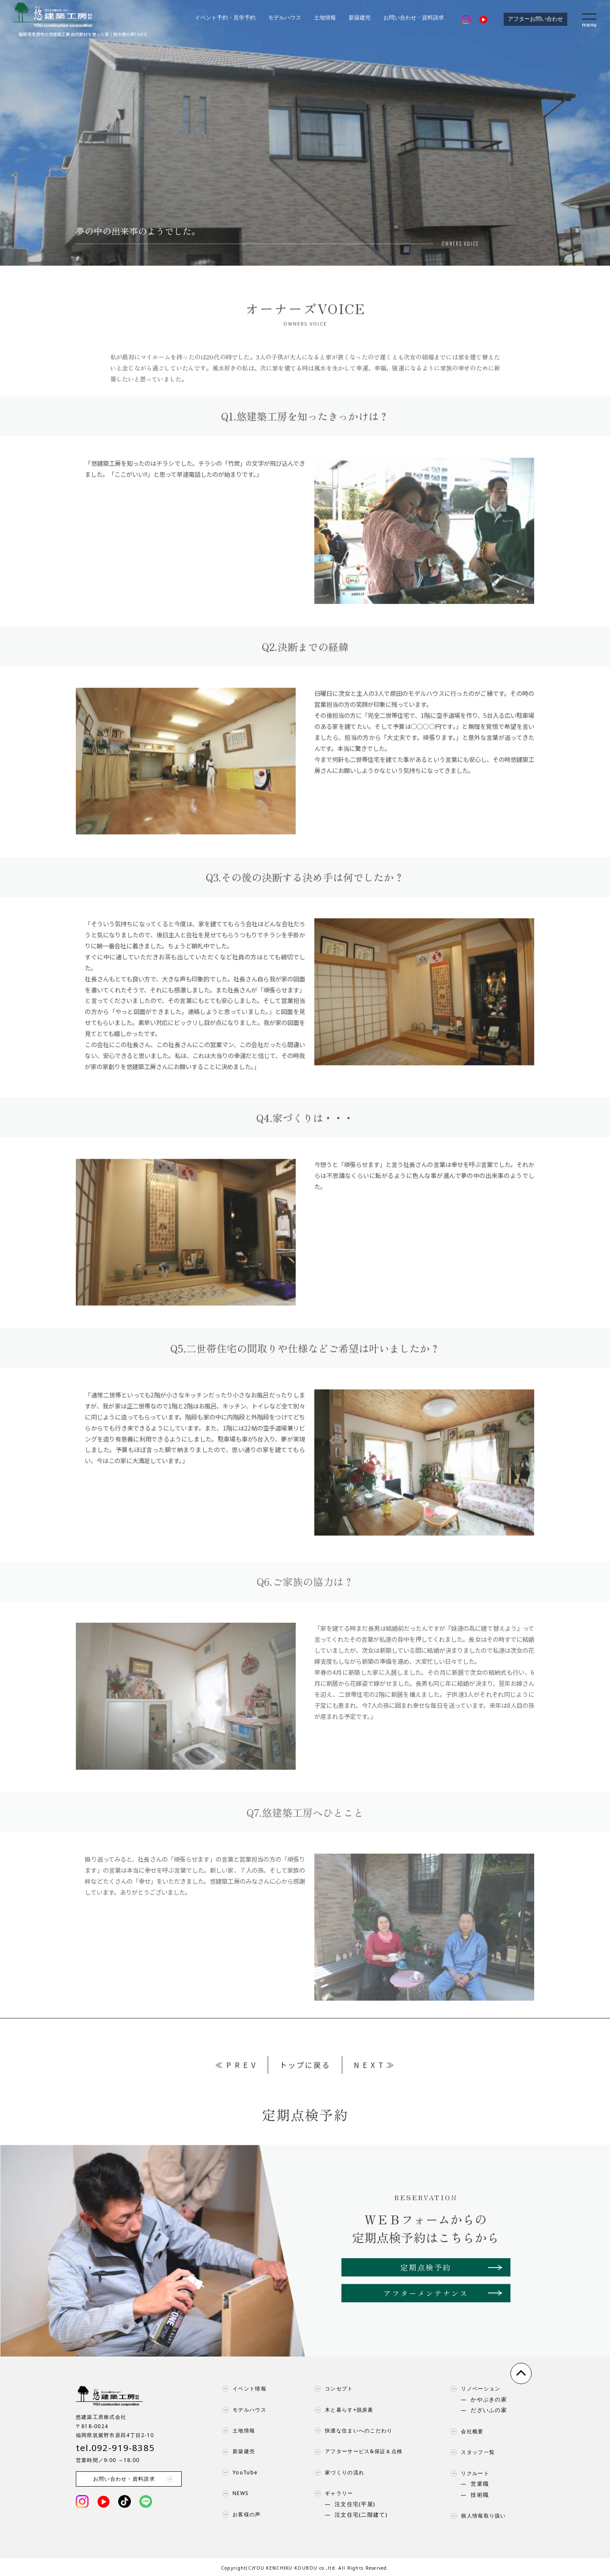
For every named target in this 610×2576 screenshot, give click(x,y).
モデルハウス (284, 18)
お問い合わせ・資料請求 (413, 18)
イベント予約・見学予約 (225, 18)
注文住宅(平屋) (355, 2504)
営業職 (480, 2484)
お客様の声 (239, 2515)
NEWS (233, 2493)
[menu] (590, 19)
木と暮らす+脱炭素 (342, 2410)
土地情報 (325, 18)
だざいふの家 (489, 2410)
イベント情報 (242, 2389)
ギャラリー (332, 2493)
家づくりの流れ (337, 2473)
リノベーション (473, 2389)
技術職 (480, 2495)
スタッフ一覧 (470, 2452)
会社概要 (464, 2431)
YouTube (238, 2473)
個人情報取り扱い (476, 2516)
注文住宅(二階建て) (361, 2515)
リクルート (467, 2473)
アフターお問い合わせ (535, 19)
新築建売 (360, 18)
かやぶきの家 (489, 2399)
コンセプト (332, 2389)
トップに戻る (305, 2065)
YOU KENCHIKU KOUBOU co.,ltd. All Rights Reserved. (321, 2568)
